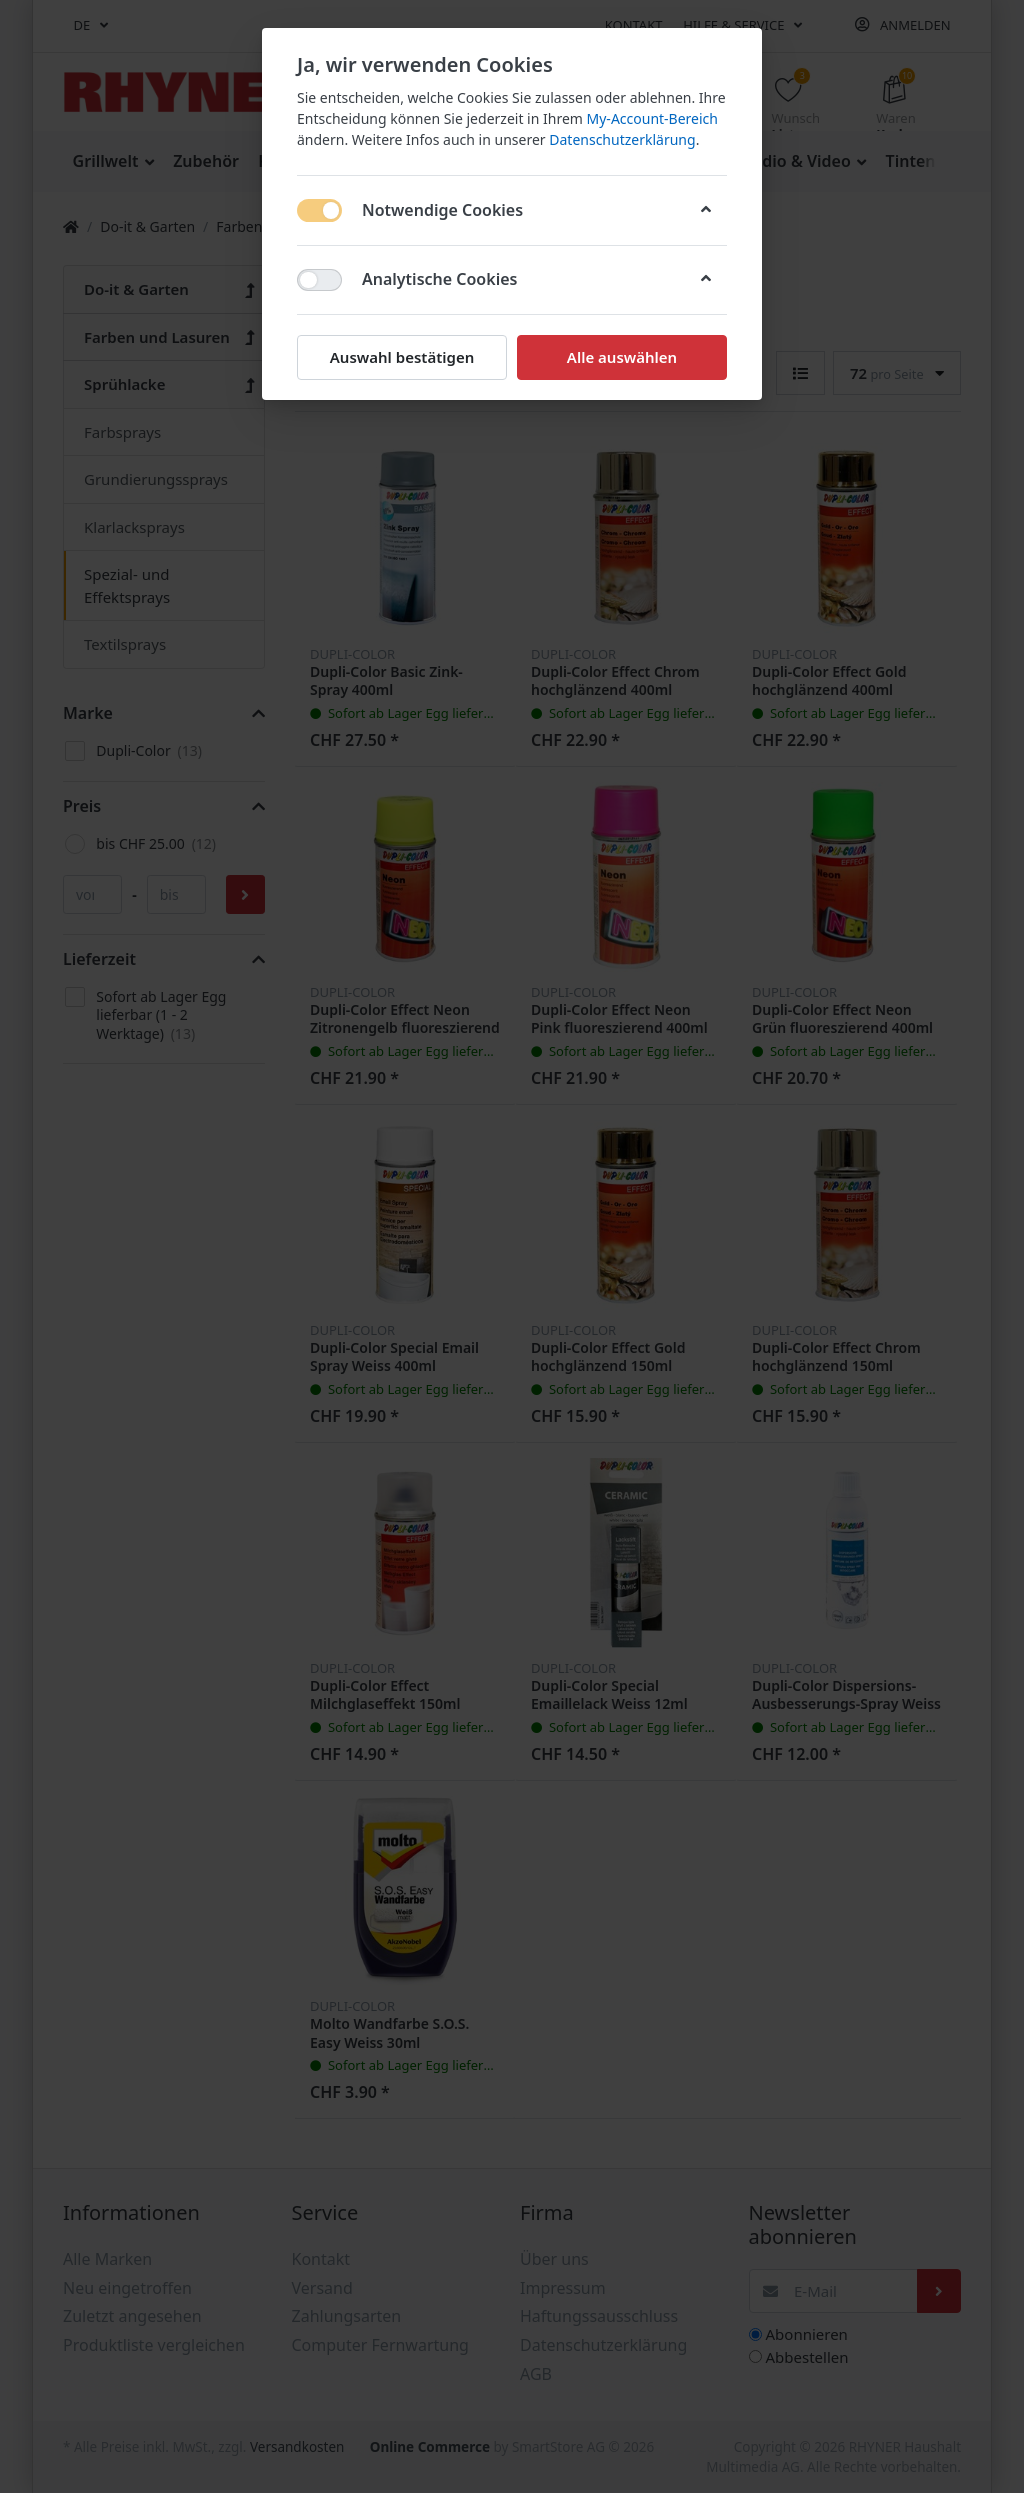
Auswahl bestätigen (402, 357)
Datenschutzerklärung (622, 139)
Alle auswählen (622, 357)
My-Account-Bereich (652, 118)
